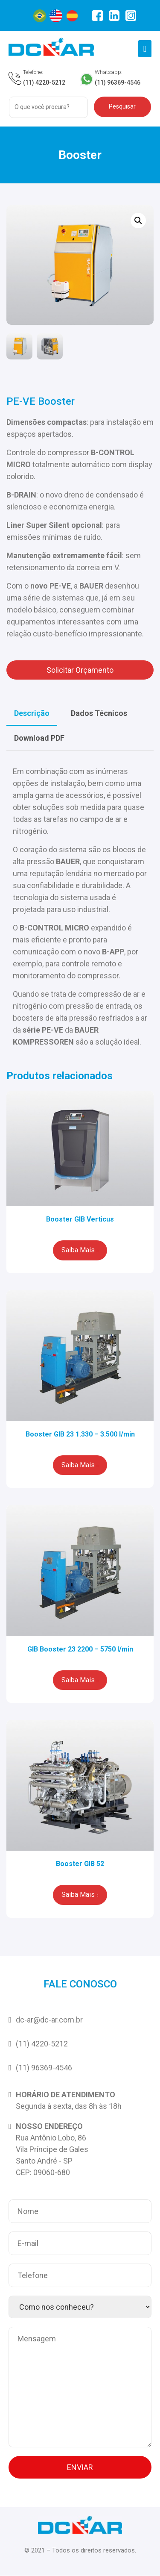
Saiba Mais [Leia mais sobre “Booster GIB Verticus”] (78, 1250)
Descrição (31, 713)
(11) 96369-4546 (117, 82)
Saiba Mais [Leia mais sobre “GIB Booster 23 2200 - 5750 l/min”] (78, 1680)
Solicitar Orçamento (80, 670)
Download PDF (39, 738)
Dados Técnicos (99, 713)
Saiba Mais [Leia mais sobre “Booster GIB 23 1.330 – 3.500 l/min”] (78, 1465)
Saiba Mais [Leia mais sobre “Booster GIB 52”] (78, 1895)
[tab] (31, 713)
